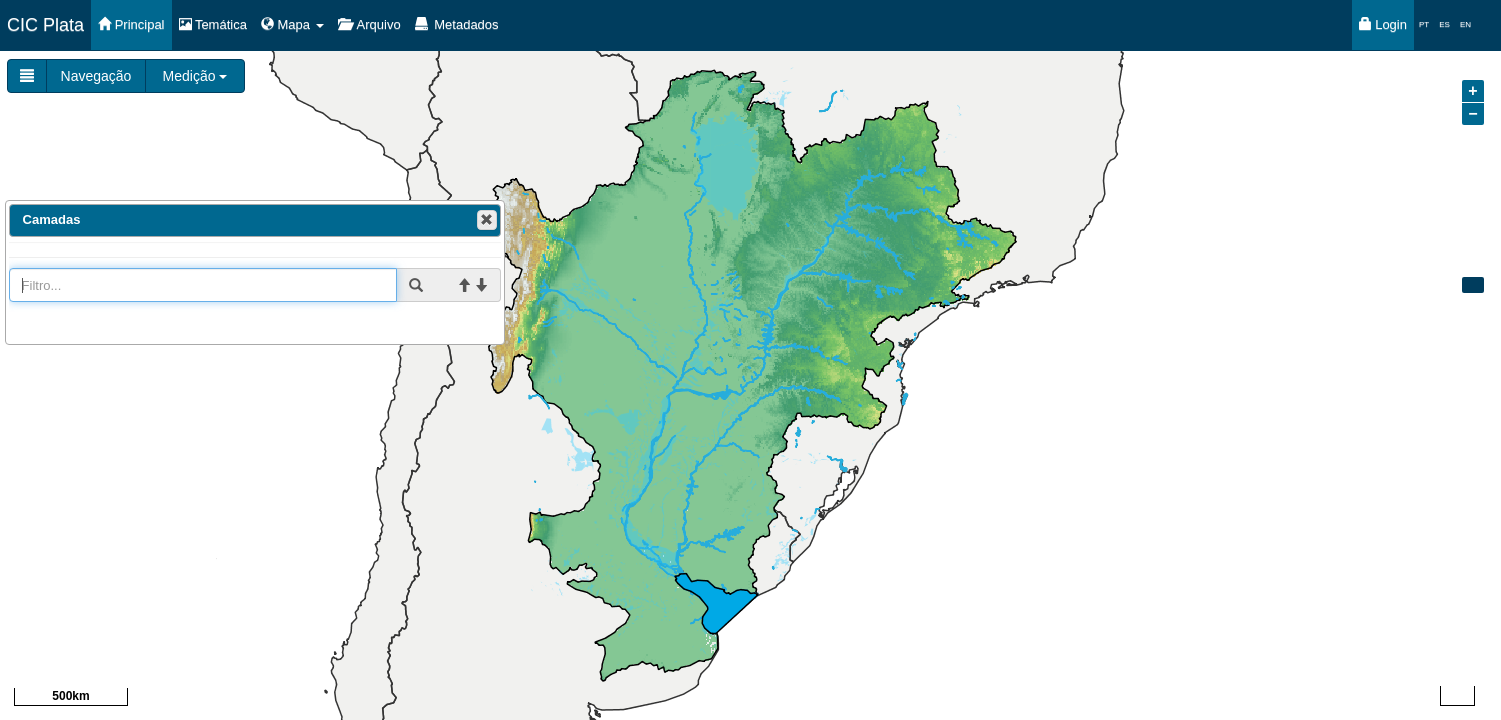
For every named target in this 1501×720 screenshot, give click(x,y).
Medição (195, 76)
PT (1424, 24)
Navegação (96, 76)
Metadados (457, 24)
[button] (487, 220)
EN (1465, 24)
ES (1444, 24)
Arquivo (369, 24)
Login (1383, 24)
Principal (131, 24)
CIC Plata (45, 25)
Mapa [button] (292, 24)
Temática (213, 24)
